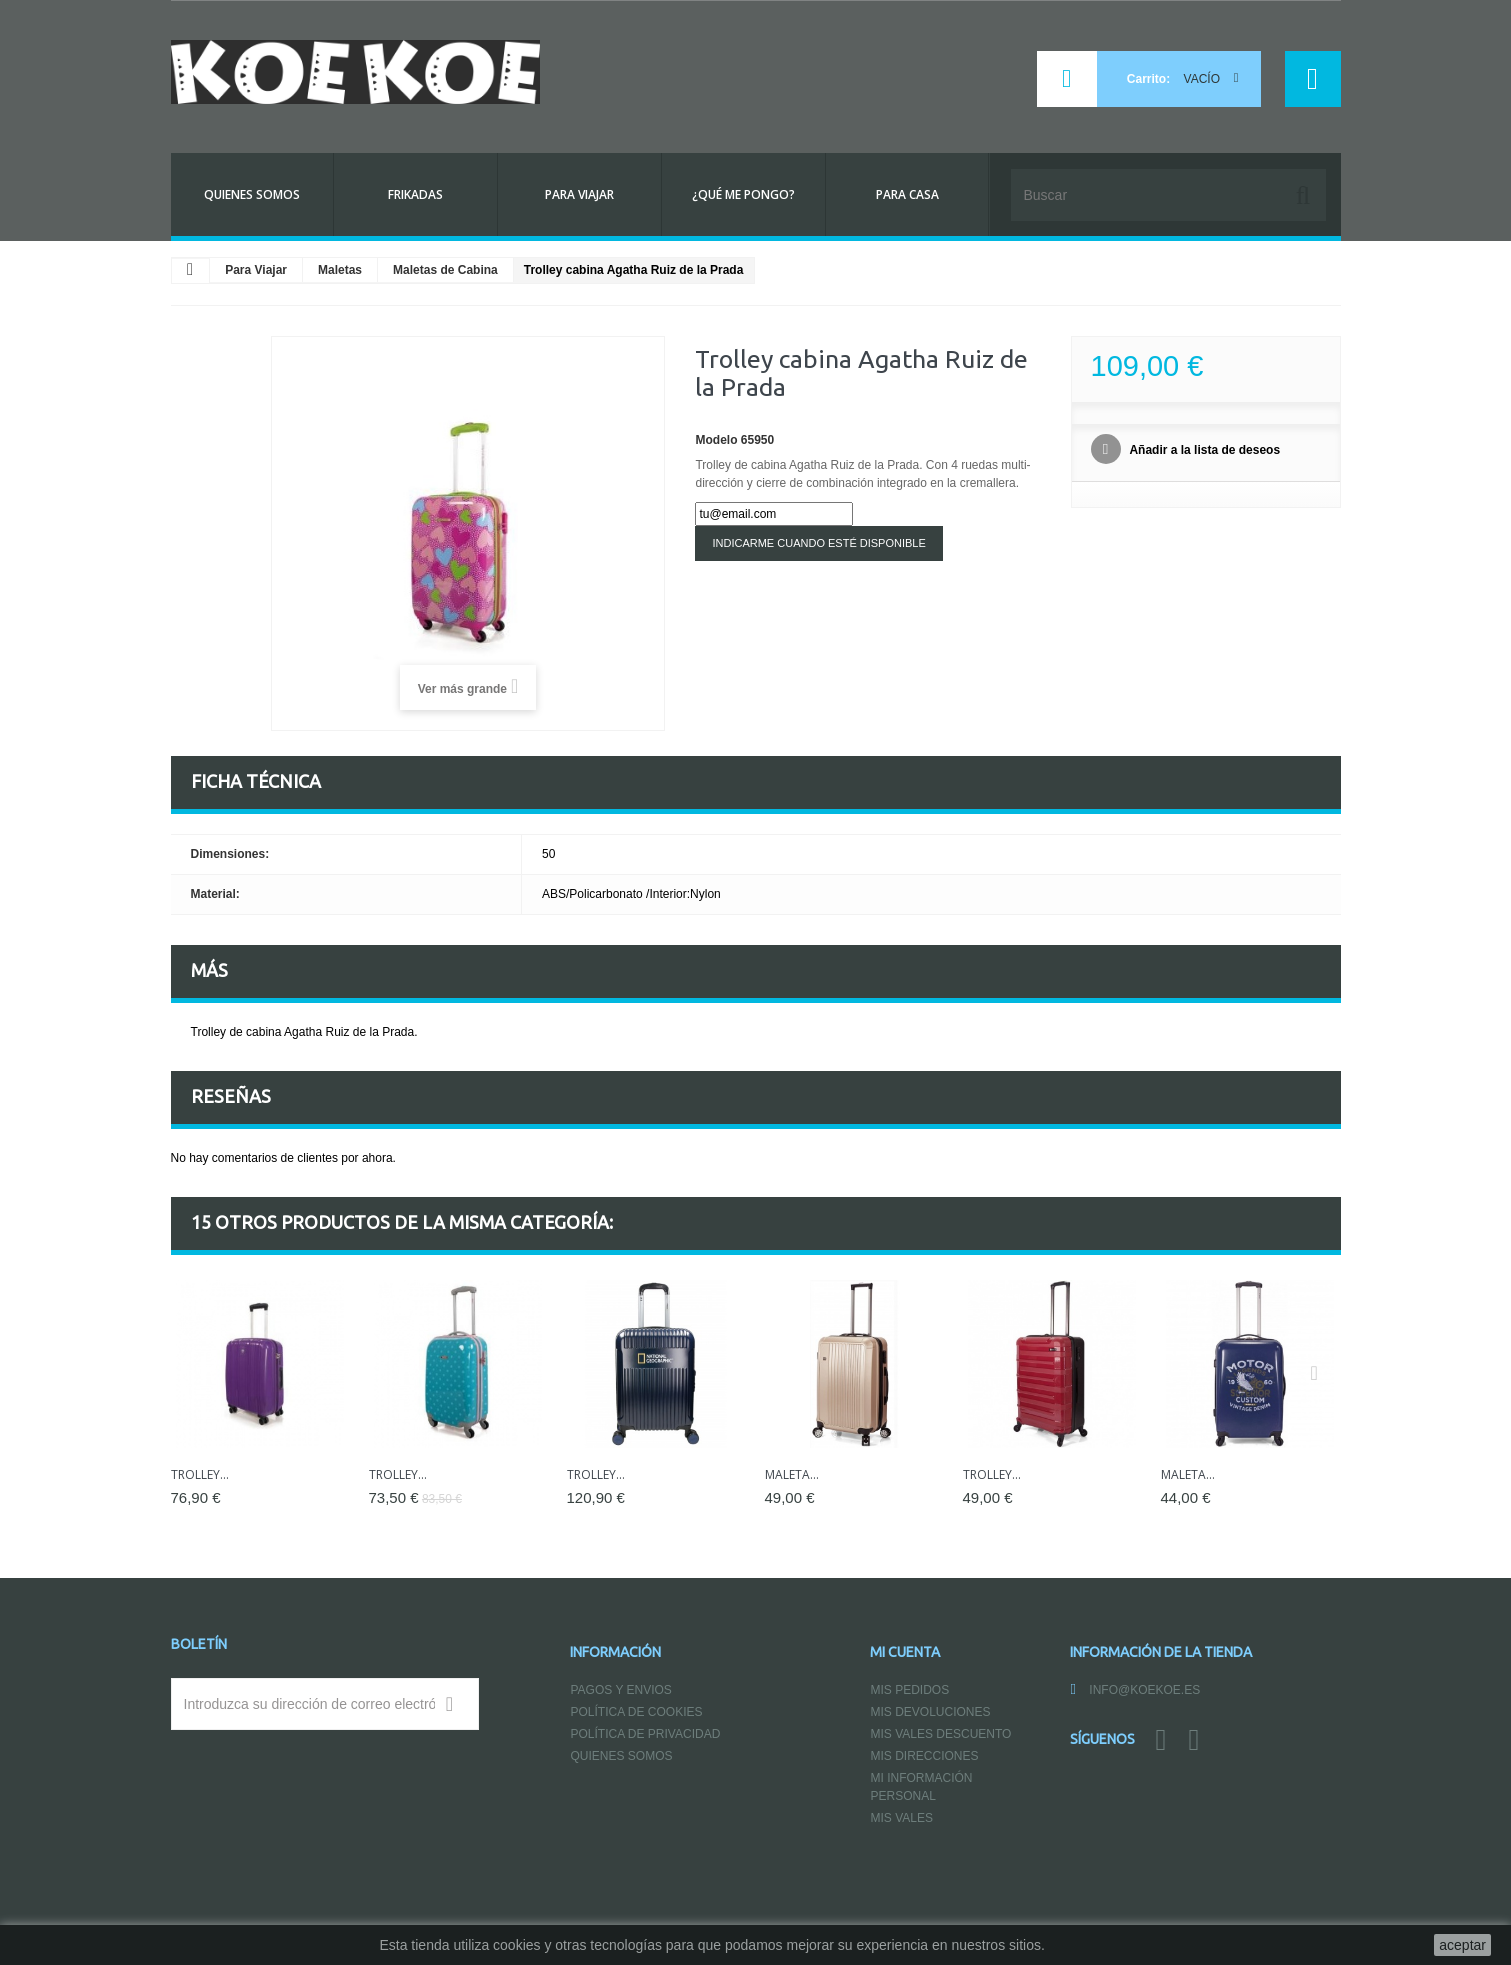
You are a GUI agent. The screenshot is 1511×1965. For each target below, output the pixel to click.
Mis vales (901, 1818)
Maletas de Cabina (445, 270)
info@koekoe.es (1144, 1690)
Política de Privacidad (645, 1734)
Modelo (716, 440)
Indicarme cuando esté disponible (818, 543)
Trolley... (200, 1474)
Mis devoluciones (930, 1712)
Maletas (340, 270)
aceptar (1462, 1945)
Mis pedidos (909, 1690)
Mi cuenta (905, 1652)
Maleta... (792, 1474)
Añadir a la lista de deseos (1204, 450)
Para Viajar (256, 270)
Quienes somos (621, 1756)
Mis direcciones (924, 1756)
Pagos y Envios (620, 1690)
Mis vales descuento (940, 1734)
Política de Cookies (636, 1712)
